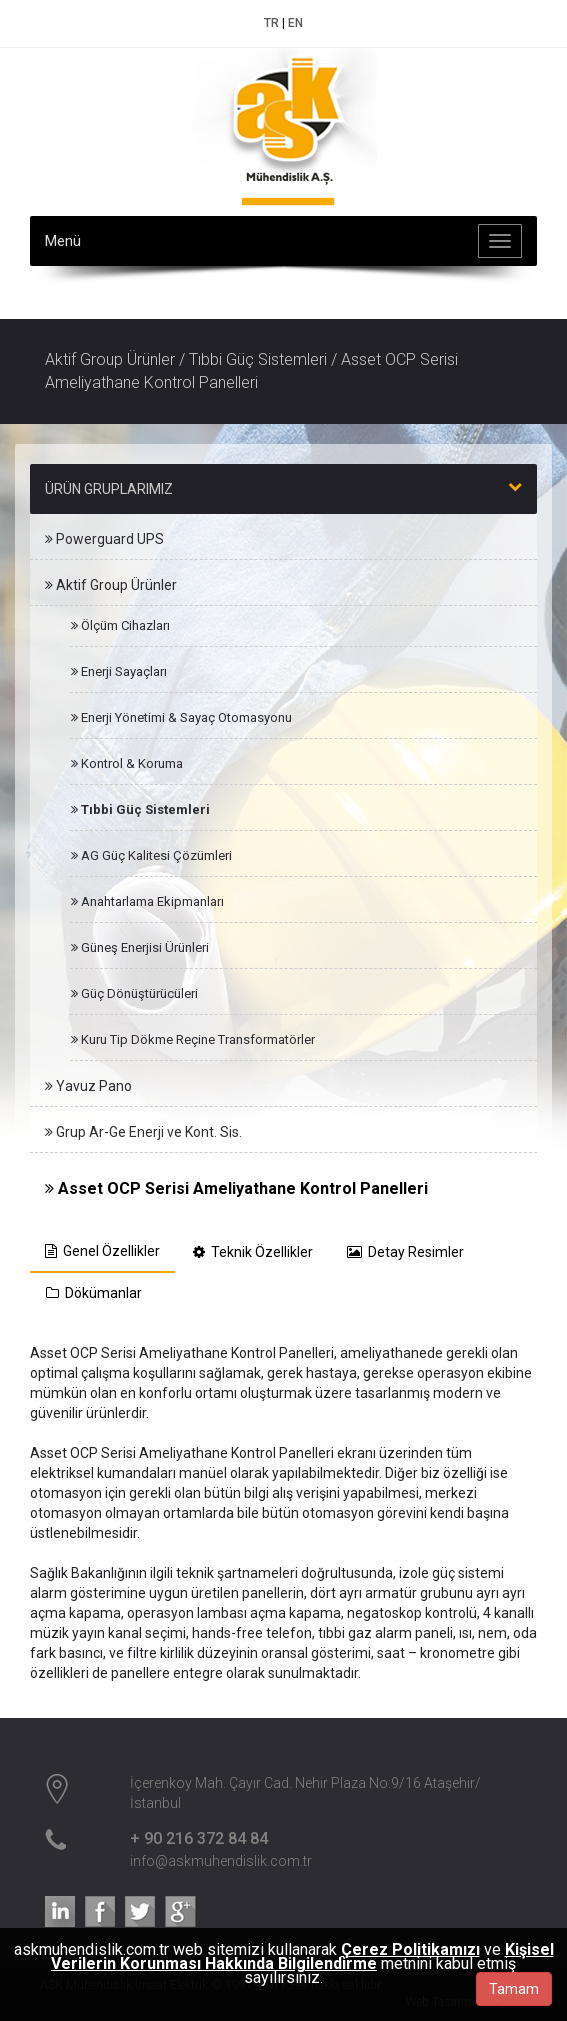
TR (271, 23)
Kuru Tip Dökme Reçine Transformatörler (193, 1039)
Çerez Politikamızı (410, 1949)
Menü (63, 241)
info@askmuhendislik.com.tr (221, 1861)
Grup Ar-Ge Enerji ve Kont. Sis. (143, 1132)
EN (295, 23)
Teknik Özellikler (253, 1252)
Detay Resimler (405, 1252)
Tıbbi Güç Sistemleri (140, 809)
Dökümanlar (94, 1293)
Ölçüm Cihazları (120, 625)
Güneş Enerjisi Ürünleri (140, 947)
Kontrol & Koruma (127, 763)
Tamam (514, 1989)
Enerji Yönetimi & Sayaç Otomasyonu (181, 717)
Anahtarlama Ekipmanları (147, 901)
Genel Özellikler (102, 1251)
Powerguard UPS (104, 539)
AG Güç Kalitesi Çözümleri (151, 855)
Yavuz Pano (88, 1086)
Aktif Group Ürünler (111, 585)
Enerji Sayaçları (119, 671)
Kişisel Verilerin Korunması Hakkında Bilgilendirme (302, 1956)
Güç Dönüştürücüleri (134, 993)
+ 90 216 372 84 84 (199, 1838)
